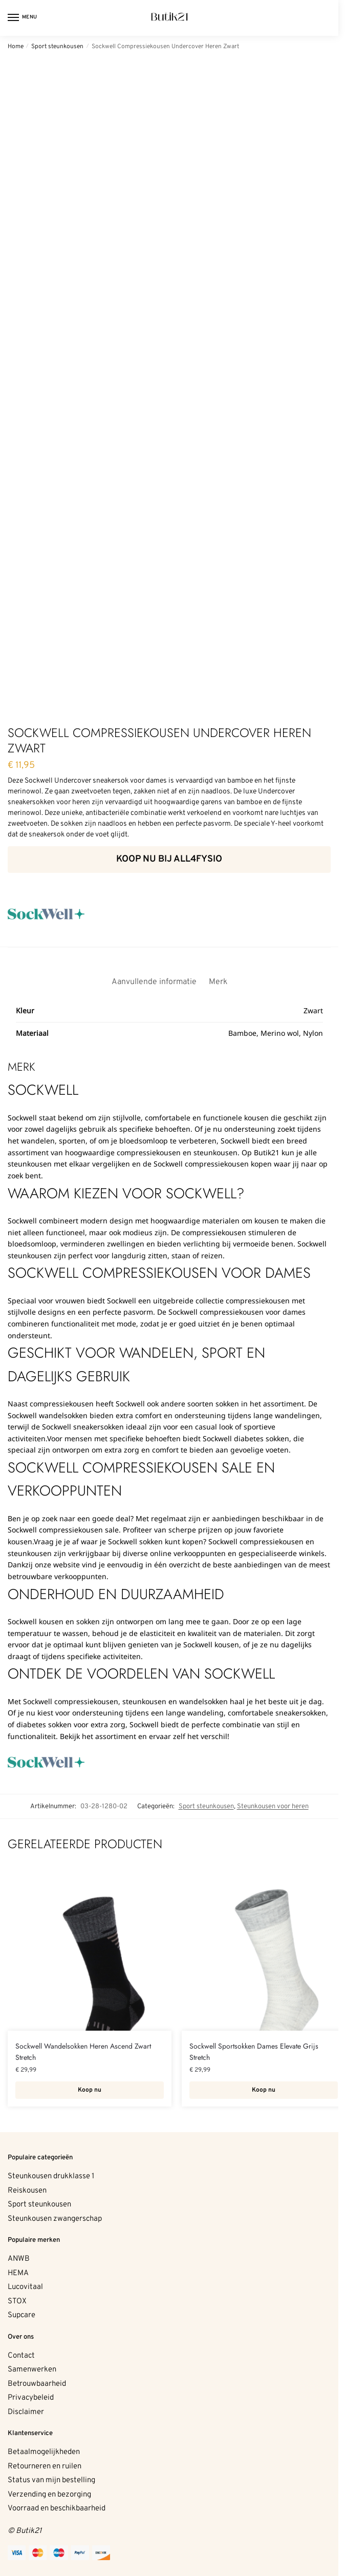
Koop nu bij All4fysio (169, 859)
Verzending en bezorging (49, 2495)
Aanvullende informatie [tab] (154, 982)
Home (16, 47)
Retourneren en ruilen (44, 2466)
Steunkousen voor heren (273, 1806)
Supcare (21, 2315)
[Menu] (23, 18)
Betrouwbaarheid (37, 2384)
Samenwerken (32, 2370)
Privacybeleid (31, 2398)
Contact (21, 2356)
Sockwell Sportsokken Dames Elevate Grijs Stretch (253, 2052)
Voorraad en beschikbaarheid (56, 2508)
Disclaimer (26, 2412)
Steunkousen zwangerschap (55, 2219)
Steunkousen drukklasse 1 (51, 2176)
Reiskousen (27, 2191)
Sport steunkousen (57, 47)
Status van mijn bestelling (51, 2480)
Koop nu (89, 2090)
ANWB (19, 2259)
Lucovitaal (25, 2287)
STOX (17, 2301)
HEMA (18, 2273)
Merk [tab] (218, 982)
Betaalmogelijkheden (44, 2452)
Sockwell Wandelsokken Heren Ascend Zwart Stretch (83, 2052)
